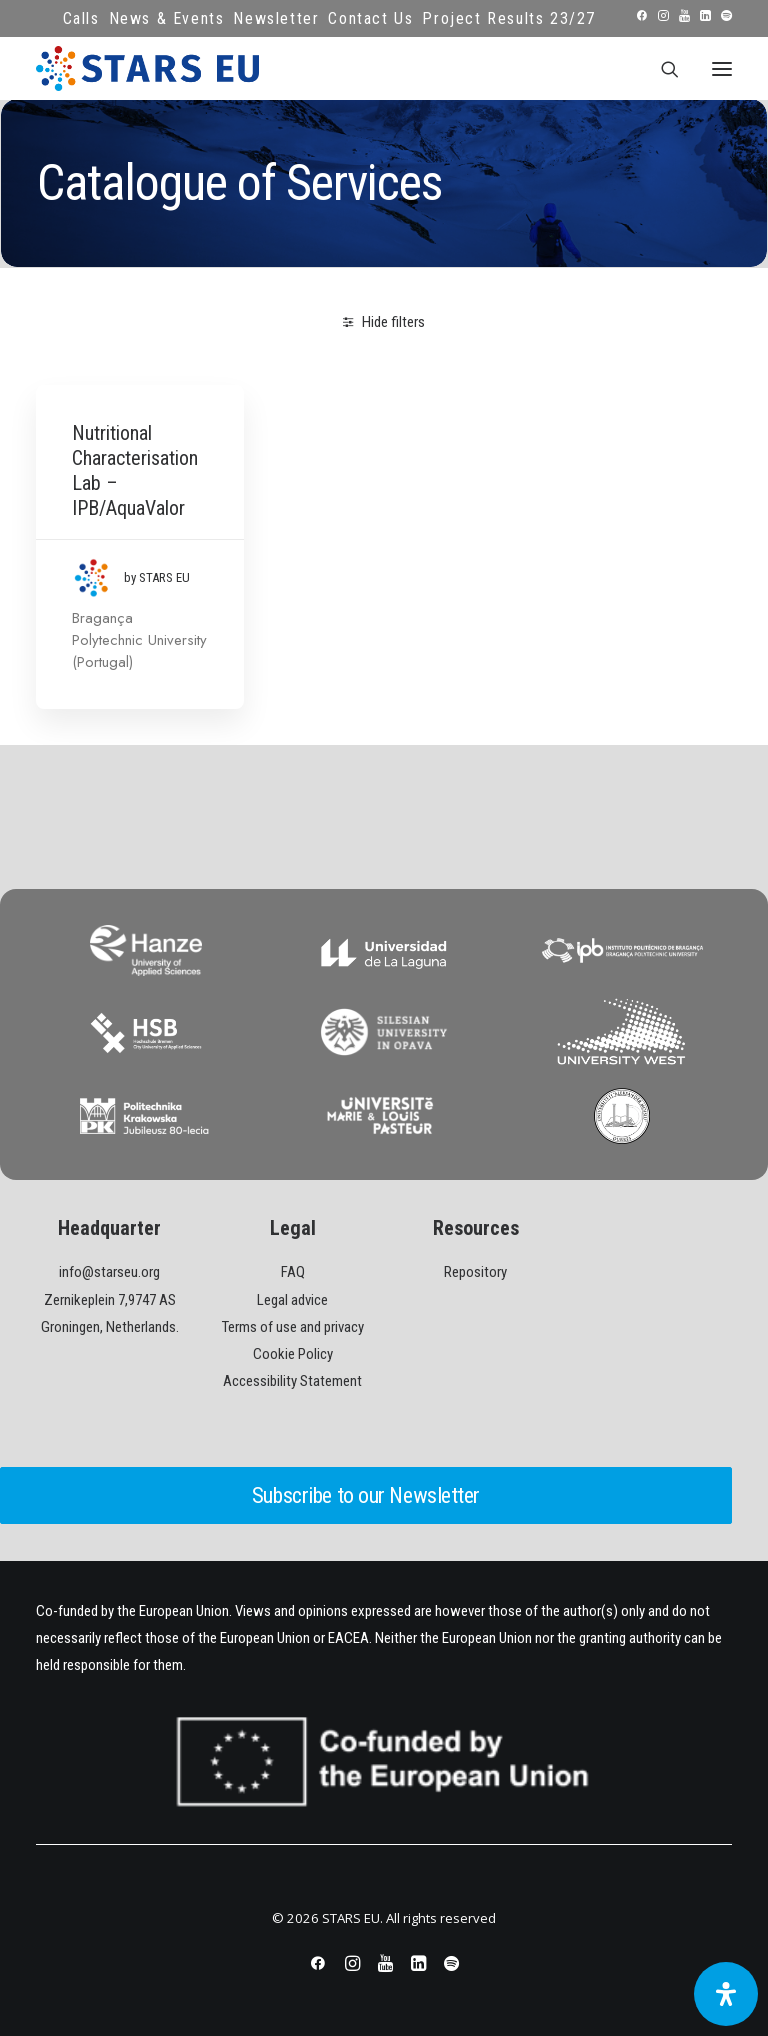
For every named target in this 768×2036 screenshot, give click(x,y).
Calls (81, 18)
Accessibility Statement (292, 1381)
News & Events (167, 18)
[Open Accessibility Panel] (726, 1994)
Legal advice (292, 1300)
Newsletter (276, 18)
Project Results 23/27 (509, 18)
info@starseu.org (109, 1272)
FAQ (293, 1272)
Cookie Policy (293, 1354)
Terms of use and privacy (293, 1327)
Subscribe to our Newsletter (366, 1495)
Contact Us (370, 18)
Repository (475, 1272)
